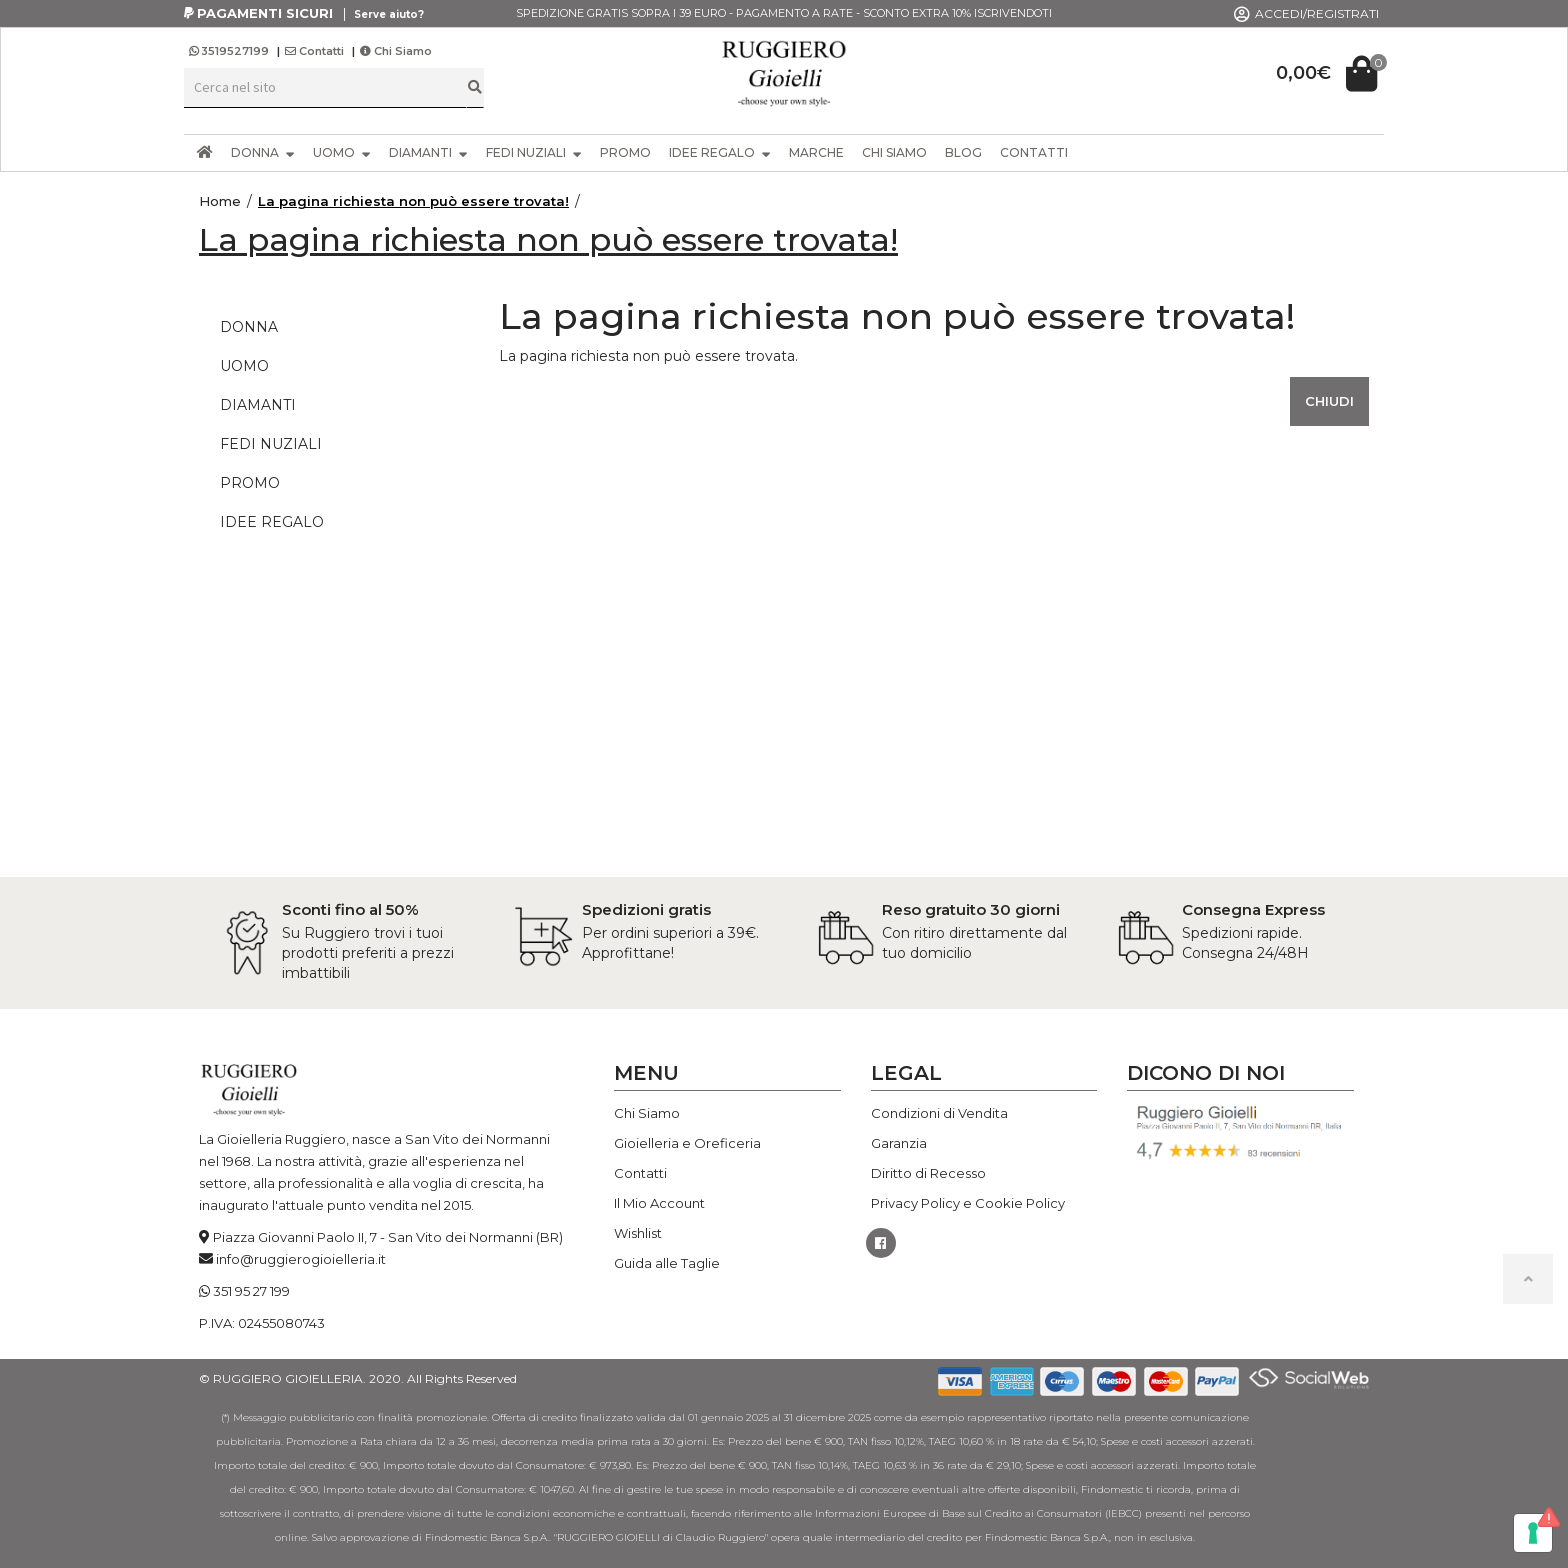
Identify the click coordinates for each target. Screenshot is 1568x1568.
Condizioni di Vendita (939, 1113)
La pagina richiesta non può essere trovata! (413, 201)
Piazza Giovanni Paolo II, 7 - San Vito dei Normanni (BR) (388, 1237)
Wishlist (638, 1233)
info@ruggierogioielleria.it (301, 1259)
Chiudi (1329, 401)
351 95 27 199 (251, 1291)
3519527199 (230, 51)
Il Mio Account (659, 1203)
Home (220, 201)
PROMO (625, 152)
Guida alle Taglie (667, 1263)
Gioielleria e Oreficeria (687, 1143)
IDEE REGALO (720, 152)
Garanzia (899, 1143)
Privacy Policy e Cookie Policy (968, 1203)
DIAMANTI (428, 152)
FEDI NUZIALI (534, 152)
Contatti (314, 51)
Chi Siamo (396, 51)
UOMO (342, 152)
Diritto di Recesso (928, 1173)
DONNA (263, 152)
